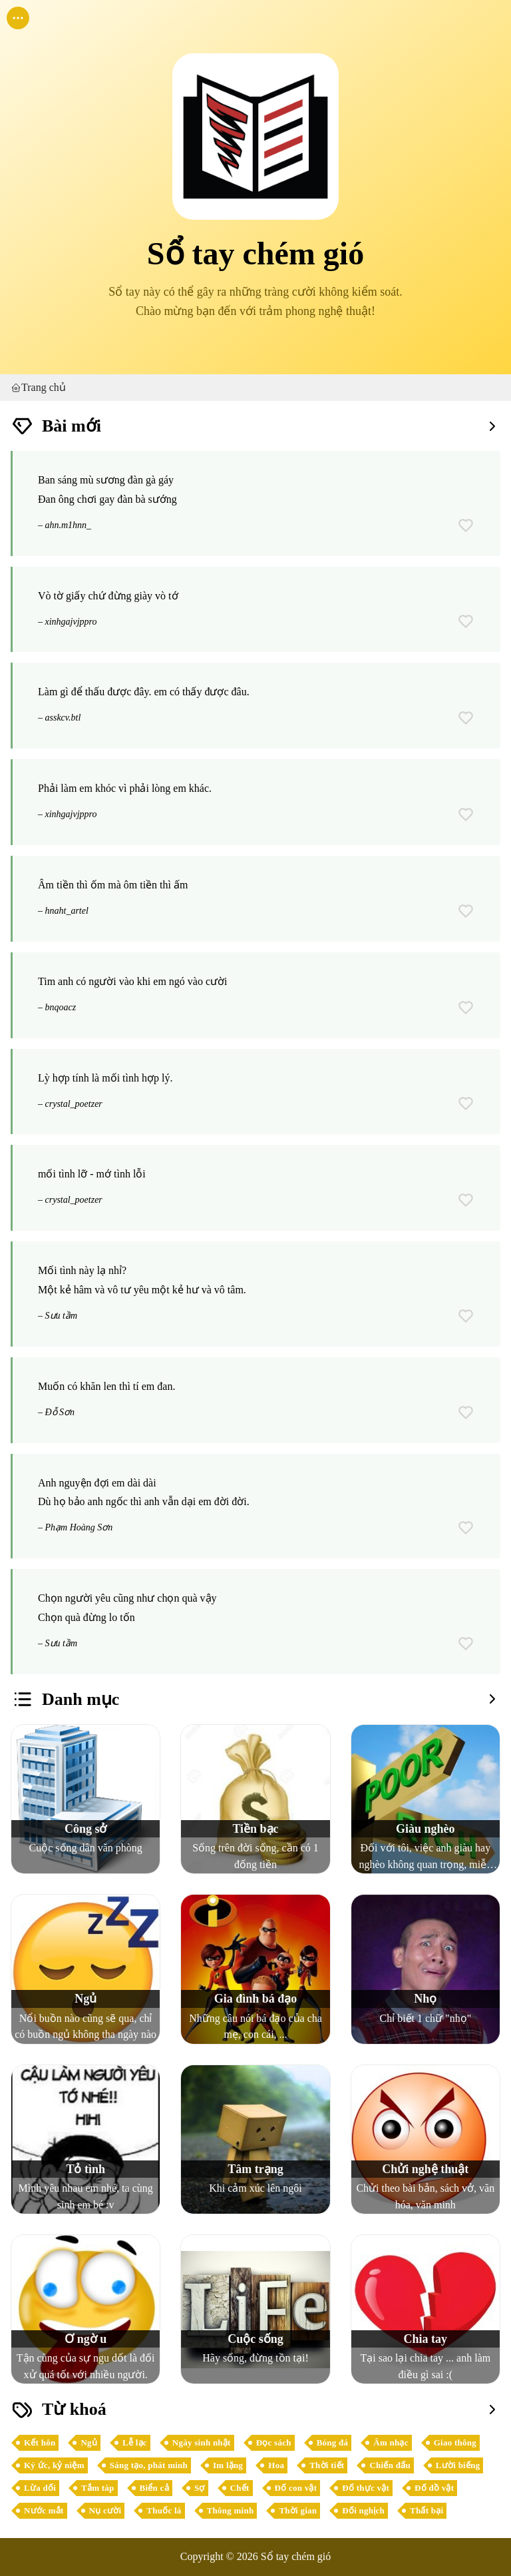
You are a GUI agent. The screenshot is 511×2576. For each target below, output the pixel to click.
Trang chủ (38, 387)
